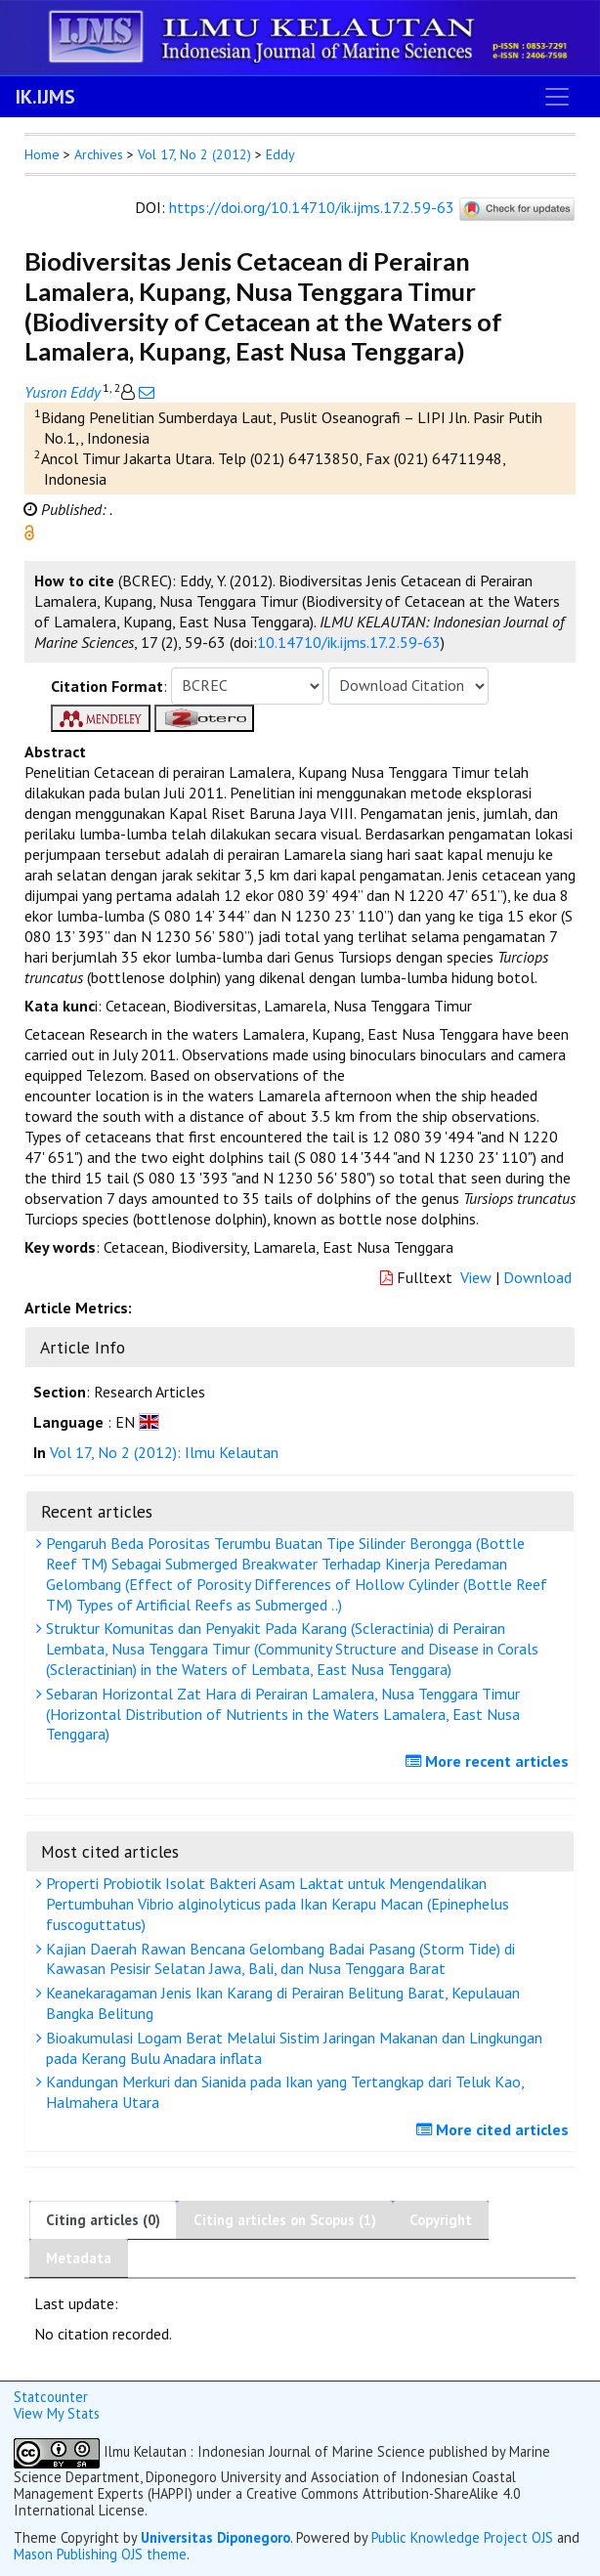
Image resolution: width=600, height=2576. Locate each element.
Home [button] (42, 154)
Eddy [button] (280, 154)
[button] (29, 530)
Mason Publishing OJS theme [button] (100, 2554)
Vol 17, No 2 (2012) (194, 154)
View (476, 1277)
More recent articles (489, 1761)
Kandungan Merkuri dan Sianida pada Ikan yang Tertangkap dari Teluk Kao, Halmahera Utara (283, 2092)
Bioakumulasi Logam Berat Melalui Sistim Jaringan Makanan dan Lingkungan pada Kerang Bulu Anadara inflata (291, 2048)
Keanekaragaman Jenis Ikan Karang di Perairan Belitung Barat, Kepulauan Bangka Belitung (280, 2003)
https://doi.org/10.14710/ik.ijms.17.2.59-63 (311, 207)
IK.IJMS (45, 96)
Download (537, 1277)
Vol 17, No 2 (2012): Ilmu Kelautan (164, 1452)
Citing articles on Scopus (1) (284, 2220)
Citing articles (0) (103, 2220)
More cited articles (495, 2129)
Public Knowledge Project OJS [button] (462, 2537)
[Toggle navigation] (557, 96)
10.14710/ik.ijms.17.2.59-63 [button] (349, 642)
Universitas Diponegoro (215, 2537)
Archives (98, 154)
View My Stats (57, 2413)
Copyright (440, 2220)
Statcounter (51, 2396)
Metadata (78, 2258)
